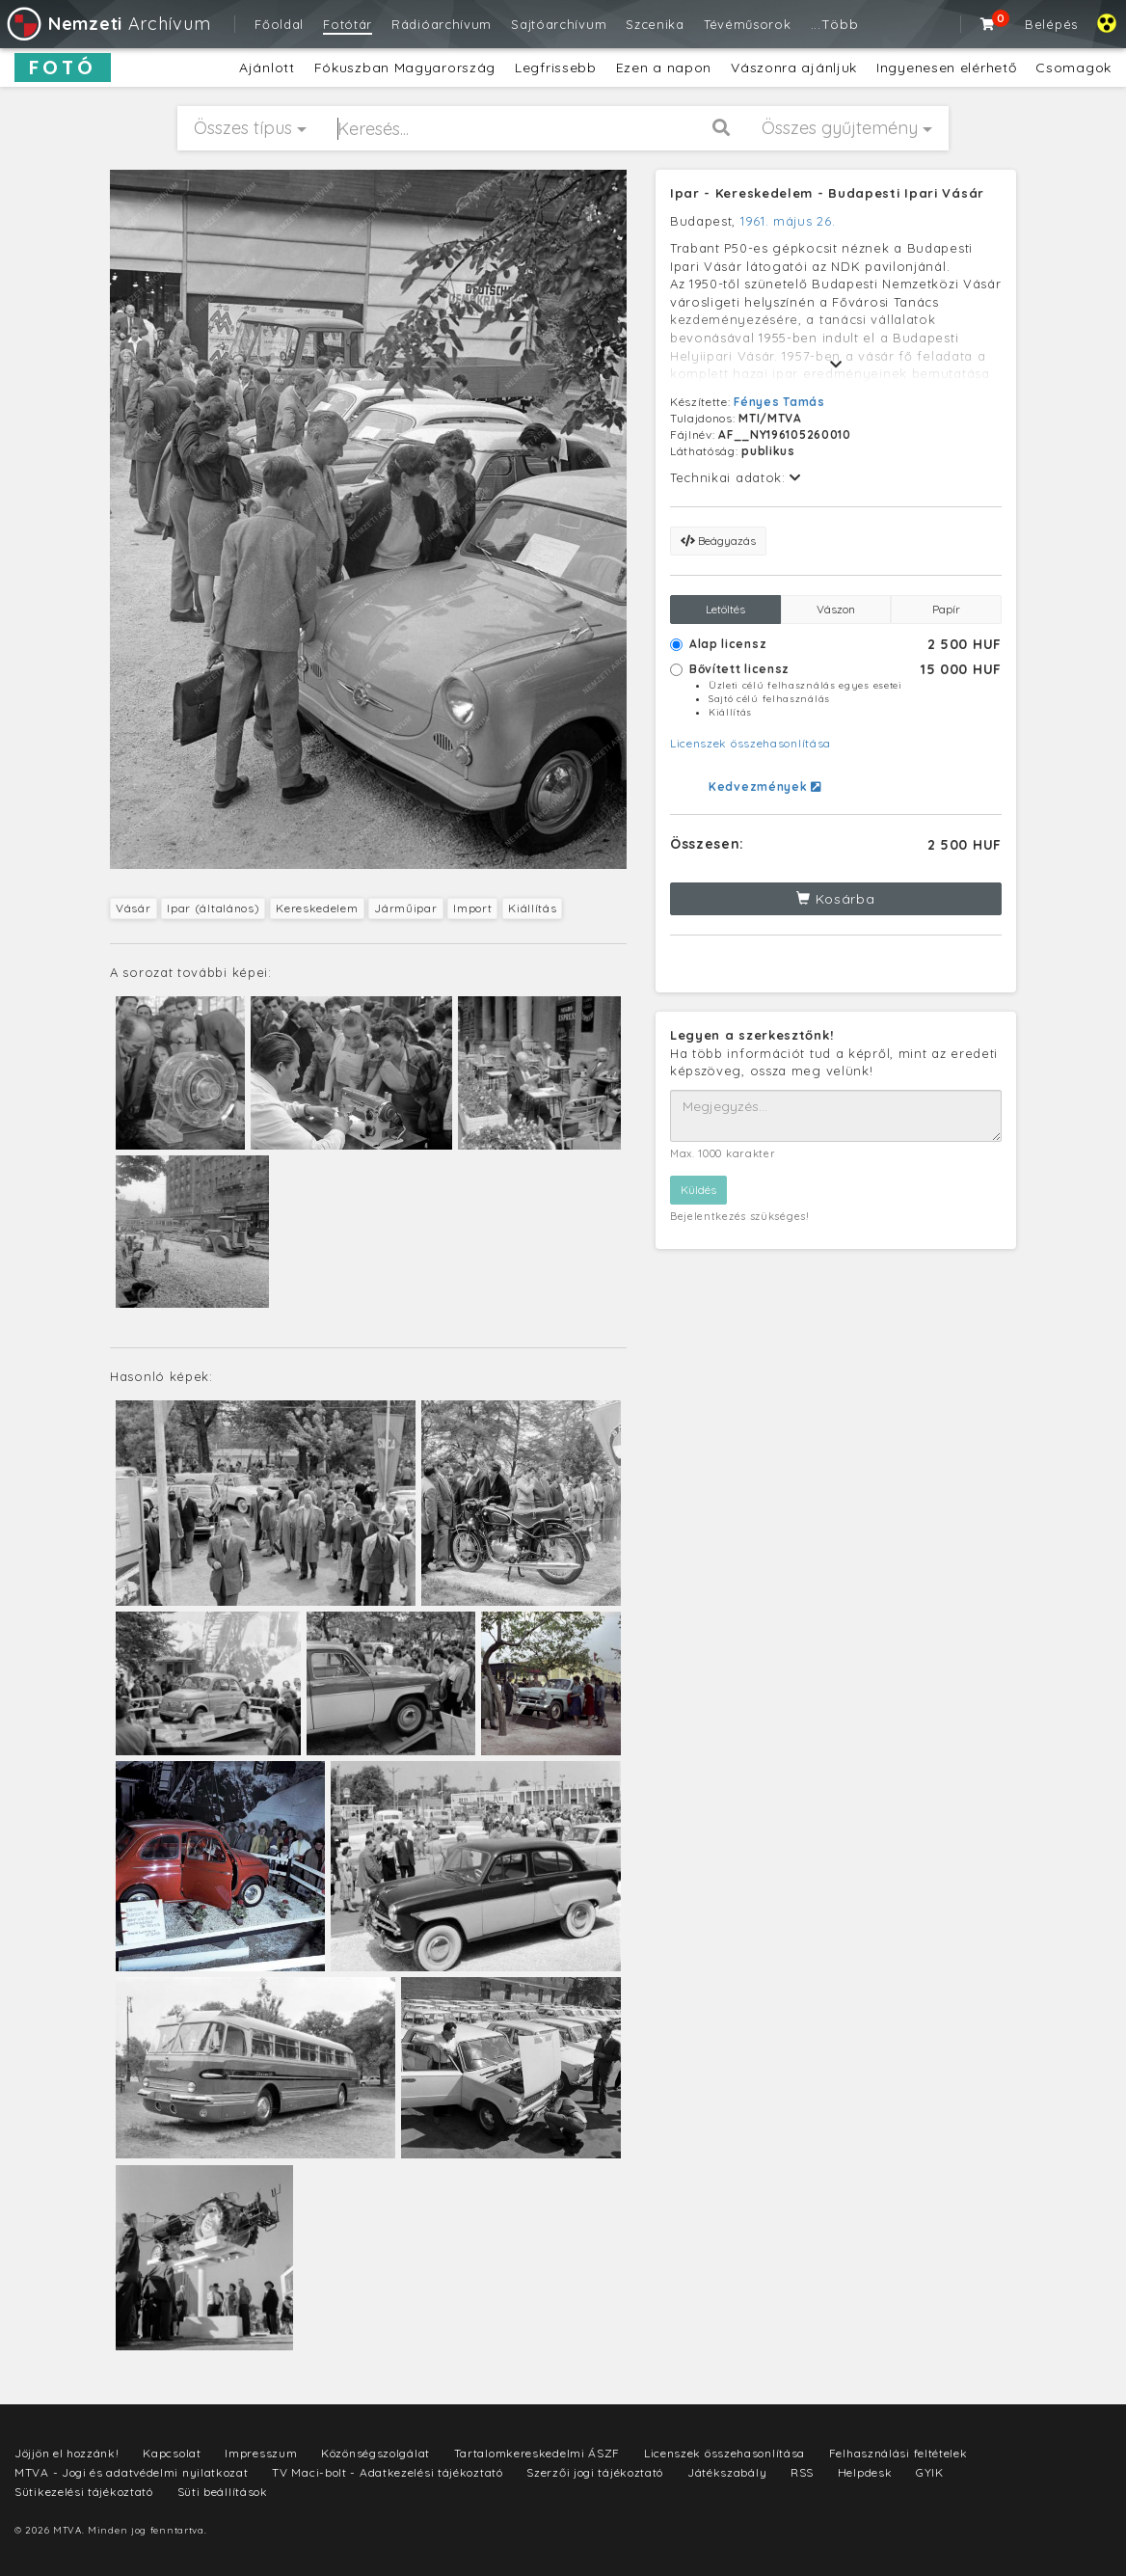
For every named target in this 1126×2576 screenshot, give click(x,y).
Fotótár (347, 24)
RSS (802, 2472)
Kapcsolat (172, 2453)
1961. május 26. (788, 221)
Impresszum (261, 2453)
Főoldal (279, 24)
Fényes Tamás (779, 401)
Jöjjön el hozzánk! (67, 2453)
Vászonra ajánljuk (794, 67)
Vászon (836, 609)
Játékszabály (726, 2472)
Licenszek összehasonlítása (750, 743)
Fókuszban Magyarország (405, 67)
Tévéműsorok (747, 24)
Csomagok (1073, 67)
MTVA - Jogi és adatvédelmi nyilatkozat (131, 2472)
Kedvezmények (765, 786)
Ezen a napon (663, 67)
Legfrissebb (556, 67)
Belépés (1051, 24)
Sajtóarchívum (558, 24)
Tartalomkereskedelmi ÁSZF (537, 2453)
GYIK (930, 2472)
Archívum (107, 23)
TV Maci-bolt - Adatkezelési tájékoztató (387, 2472)
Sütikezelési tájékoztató (83, 2491)
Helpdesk (865, 2472)
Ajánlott (267, 67)
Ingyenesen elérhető (946, 67)
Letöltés (725, 609)
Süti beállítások (222, 2491)
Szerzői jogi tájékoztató (594, 2472)
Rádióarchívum (441, 24)
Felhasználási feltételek (898, 2453)
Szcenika (655, 24)
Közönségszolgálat (375, 2453)
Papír (946, 609)
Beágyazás (718, 540)
